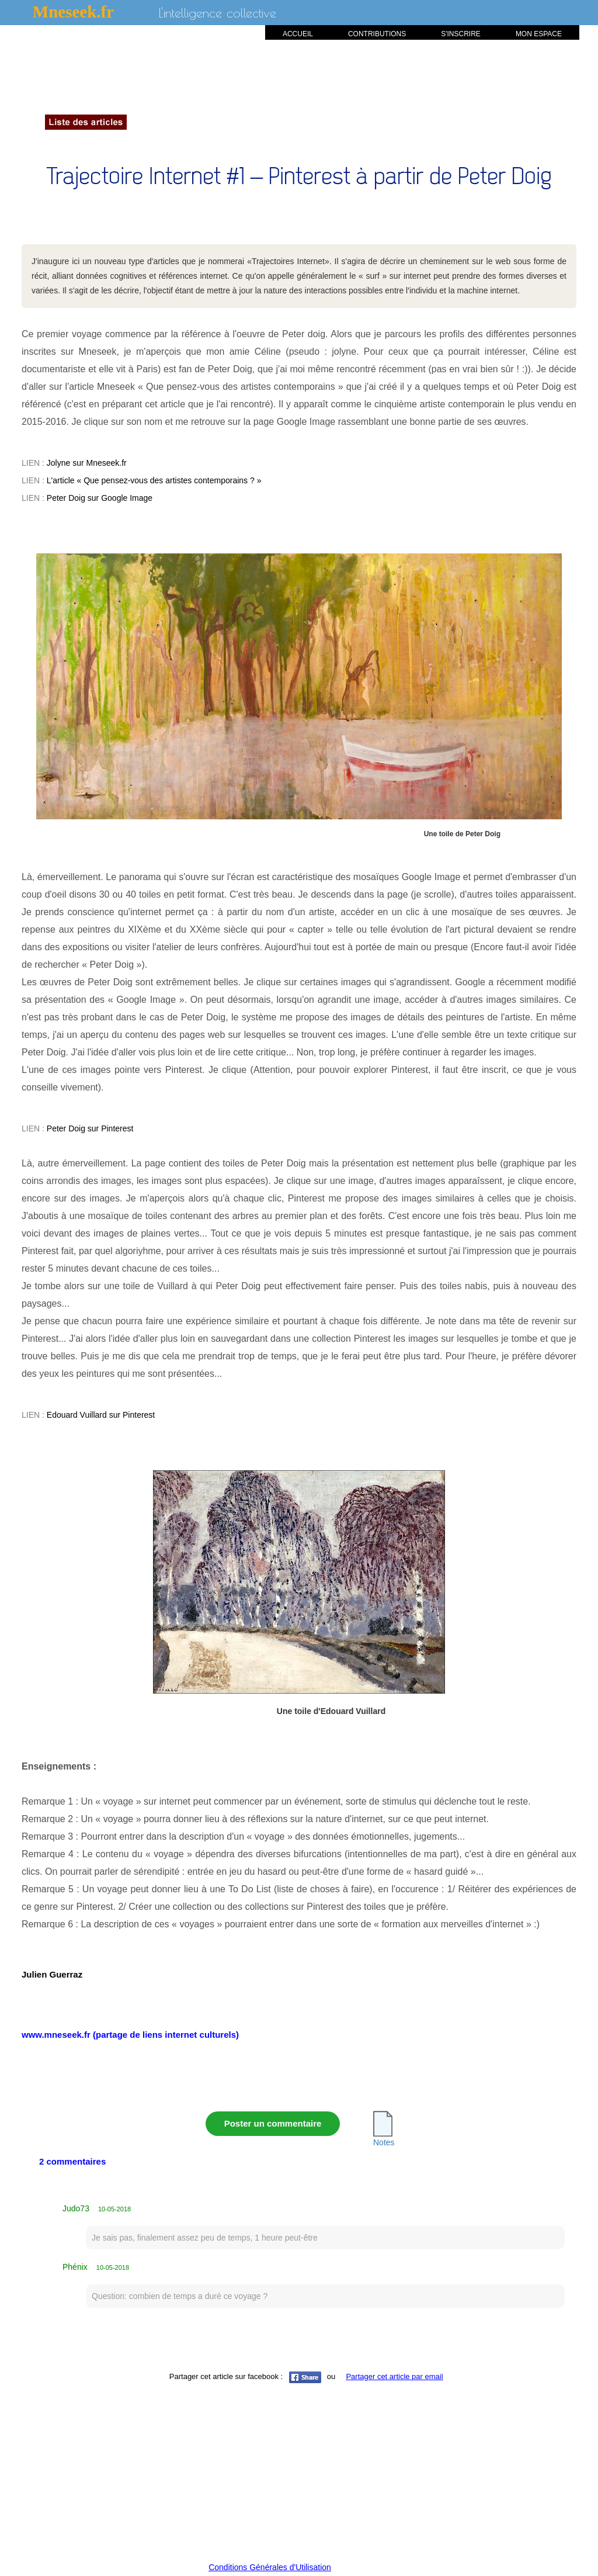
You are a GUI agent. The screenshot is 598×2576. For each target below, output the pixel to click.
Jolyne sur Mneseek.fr (87, 463)
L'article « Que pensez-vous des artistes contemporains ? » (154, 480)
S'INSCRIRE (461, 34)
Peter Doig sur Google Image (99, 498)
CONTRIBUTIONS (377, 34)
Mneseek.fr (73, 11)
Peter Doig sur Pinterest (90, 1128)
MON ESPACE (539, 34)
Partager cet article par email (394, 2376)
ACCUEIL (298, 34)
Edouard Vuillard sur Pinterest (101, 1414)
